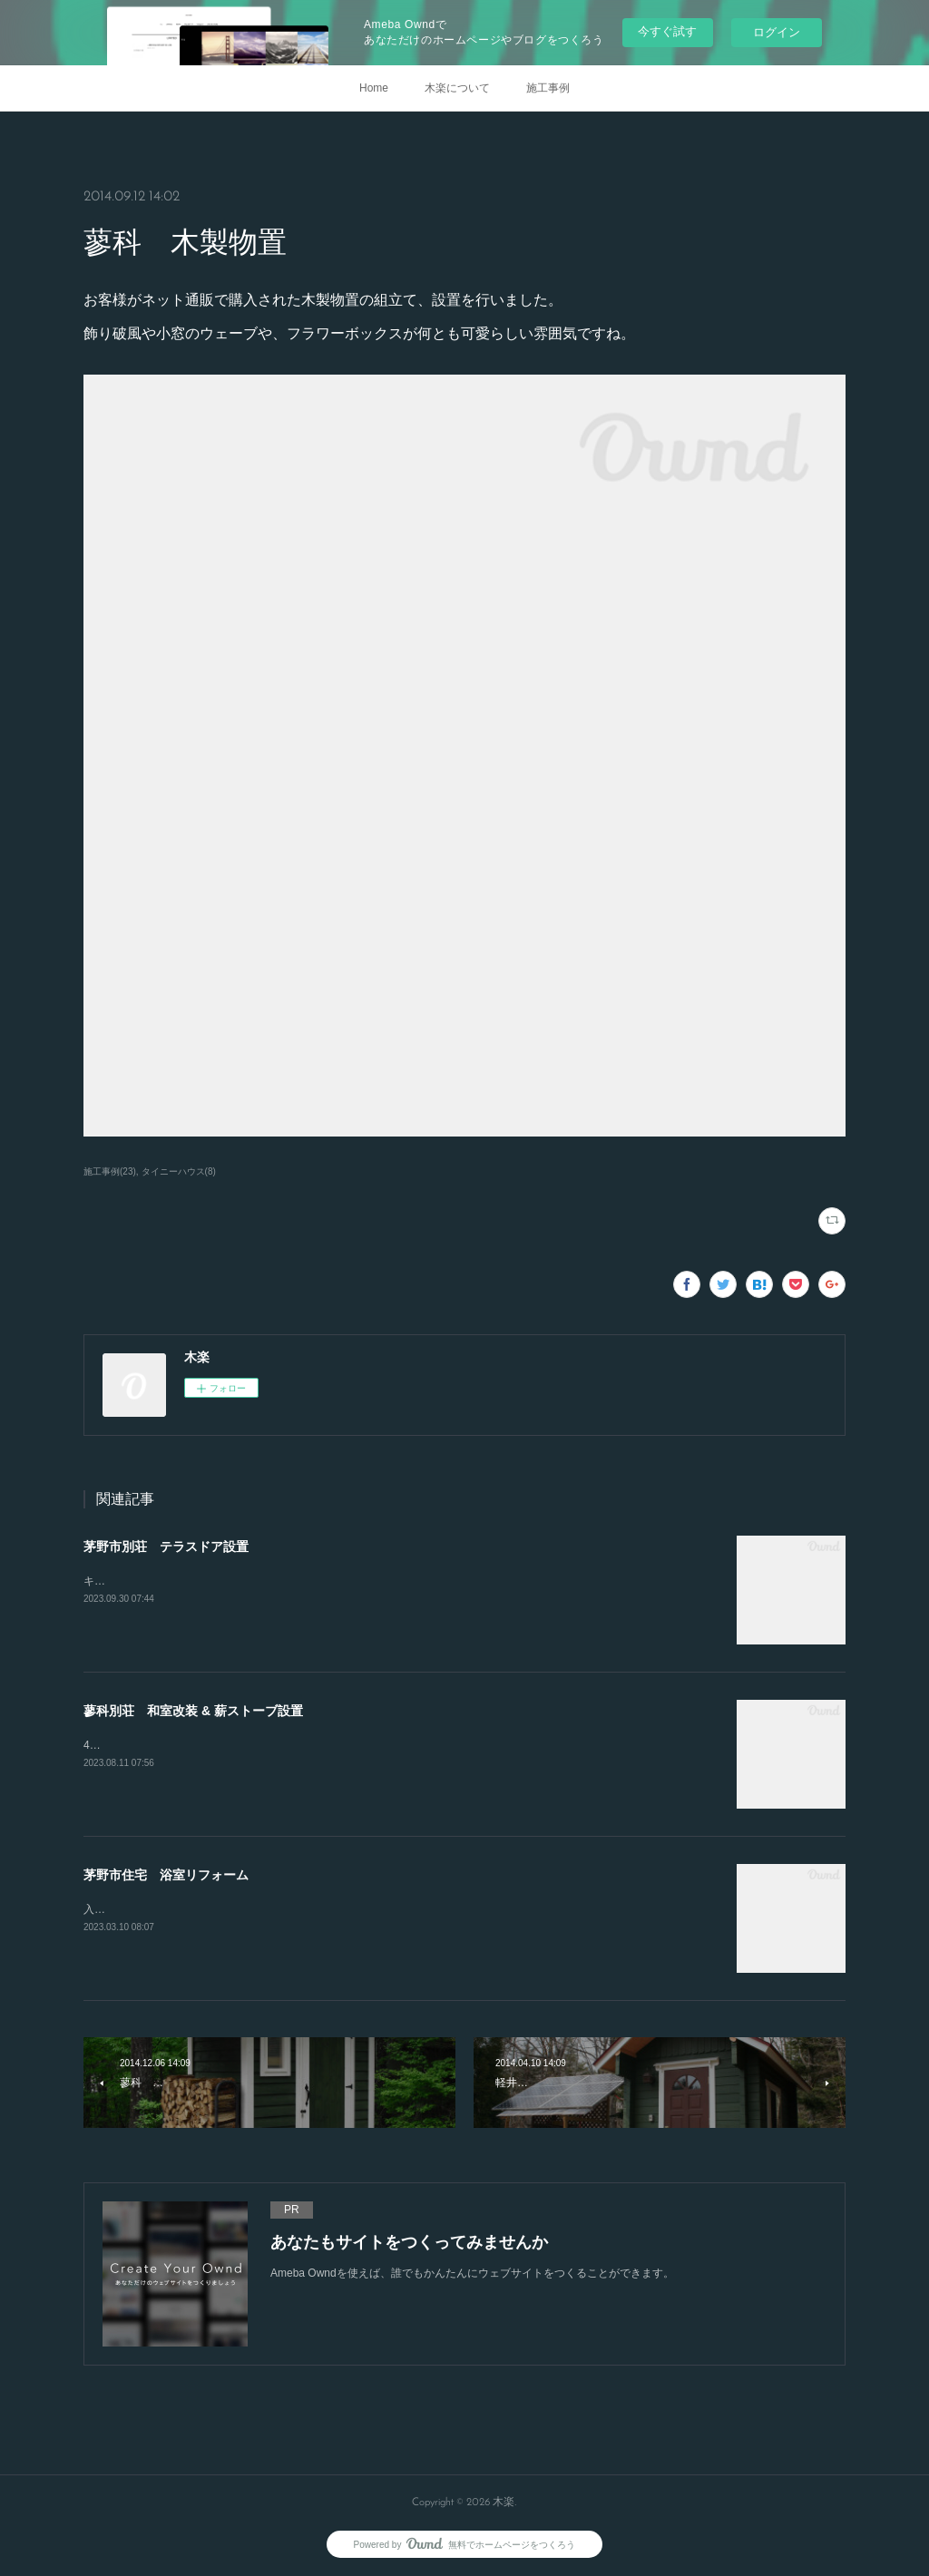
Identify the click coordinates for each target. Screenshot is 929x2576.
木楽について (457, 88)
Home (373, 88)
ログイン (776, 32)
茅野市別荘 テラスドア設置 (166, 1546)
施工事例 (548, 88)
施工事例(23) (109, 1171)
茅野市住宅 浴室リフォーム (166, 1875)
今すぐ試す (667, 31)
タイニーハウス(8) (179, 1171)
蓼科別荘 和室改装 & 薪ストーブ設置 (193, 1710)
